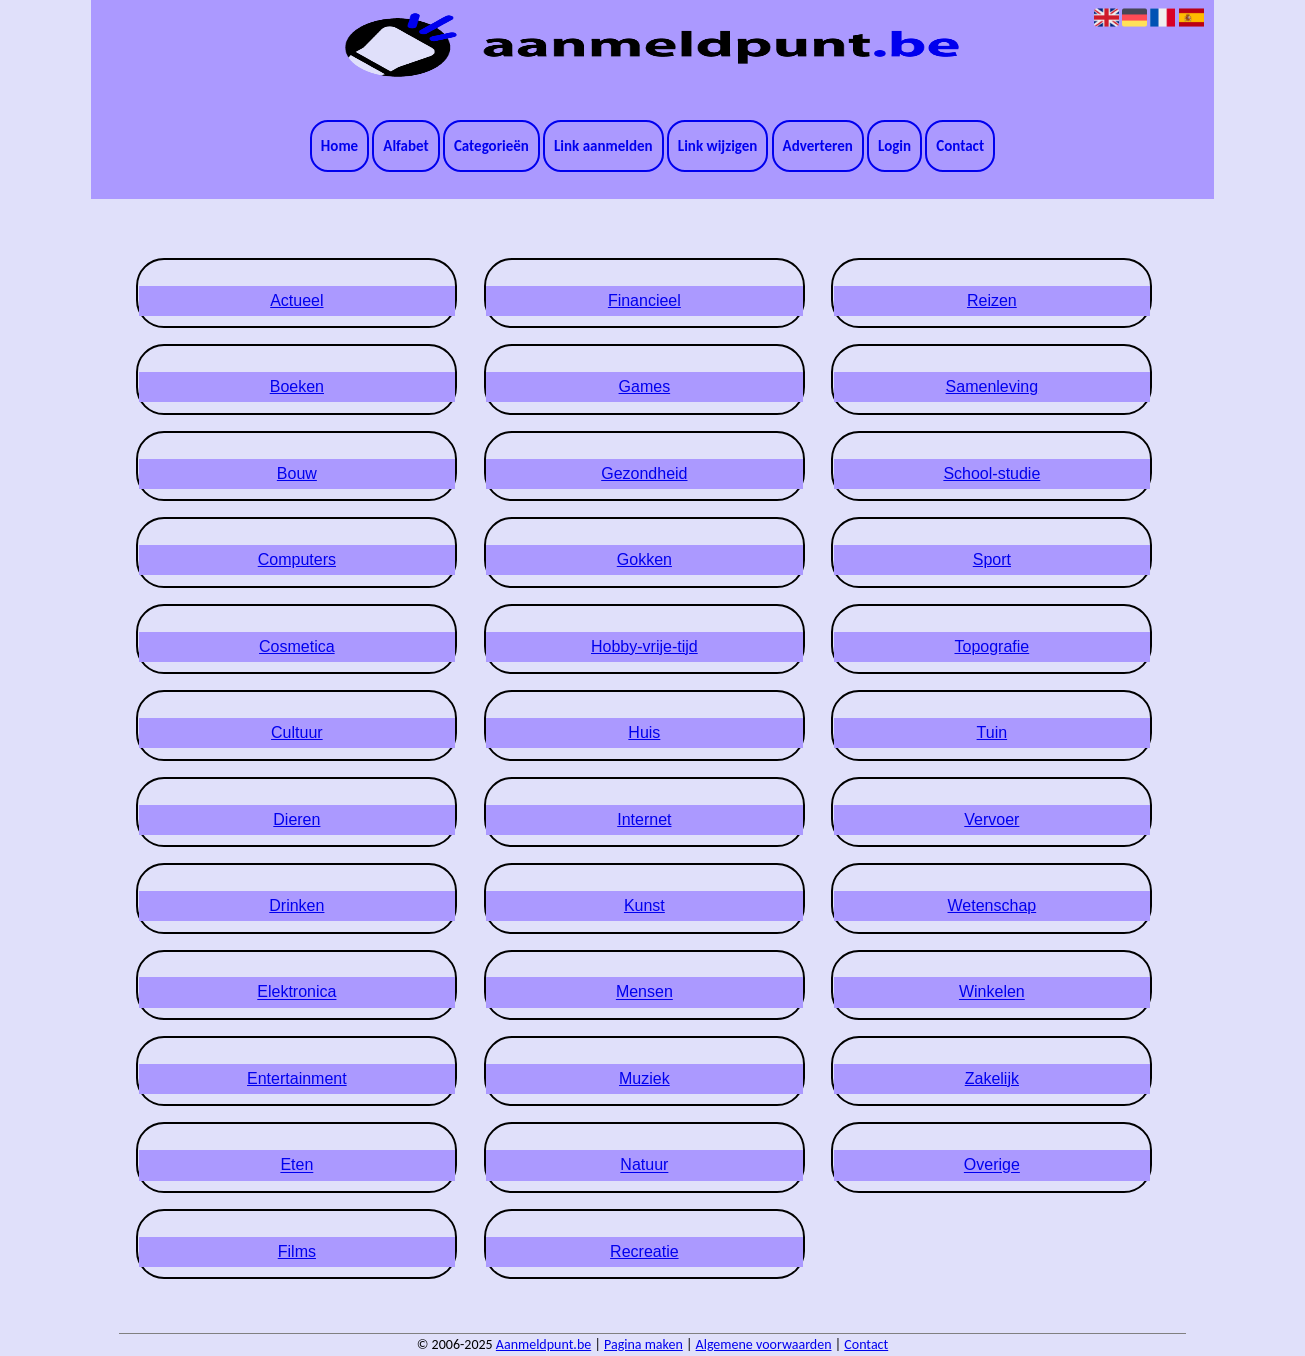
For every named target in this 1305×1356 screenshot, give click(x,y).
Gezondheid (644, 473)
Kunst (644, 905)
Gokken (644, 559)
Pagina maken (643, 1344)
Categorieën (491, 146)
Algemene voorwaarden (764, 1344)
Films (297, 1251)
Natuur (644, 1165)
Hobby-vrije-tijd (644, 646)
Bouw (297, 473)
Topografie (992, 646)
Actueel (296, 300)
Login (894, 146)
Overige (992, 1165)
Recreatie (644, 1251)
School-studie (991, 473)
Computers (297, 559)
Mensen (644, 992)
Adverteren (818, 146)
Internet (644, 819)
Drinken (296, 905)
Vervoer (991, 819)
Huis (644, 732)
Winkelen (992, 992)
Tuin (992, 732)
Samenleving (992, 386)
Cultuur (297, 732)
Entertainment (297, 1078)
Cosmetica (297, 646)
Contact (960, 146)
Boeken (297, 386)
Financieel (644, 300)
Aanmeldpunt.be (543, 1344)
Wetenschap (992, 905)
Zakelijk (992, 1078)
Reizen (992, 300)
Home (339, 146)
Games (645, 386)
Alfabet (405, 146)
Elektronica (296, 992)
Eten (296, 1165)
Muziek (644, 1078)
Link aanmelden (603, 146)
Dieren (296, 819)
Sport (992, 559)
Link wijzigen (718, 146)
